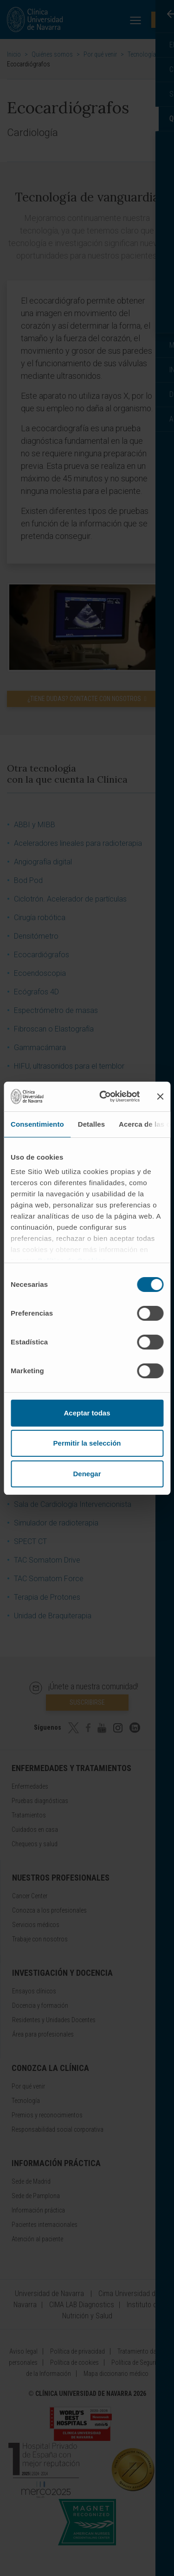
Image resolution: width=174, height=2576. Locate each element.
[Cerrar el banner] (160, 1096)
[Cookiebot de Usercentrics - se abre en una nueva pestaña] (104, 1096)
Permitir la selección (87, 1443)
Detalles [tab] (91, 1124)
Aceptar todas (87, 1413)
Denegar (87, 1474)
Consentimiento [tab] (37, 1124)
